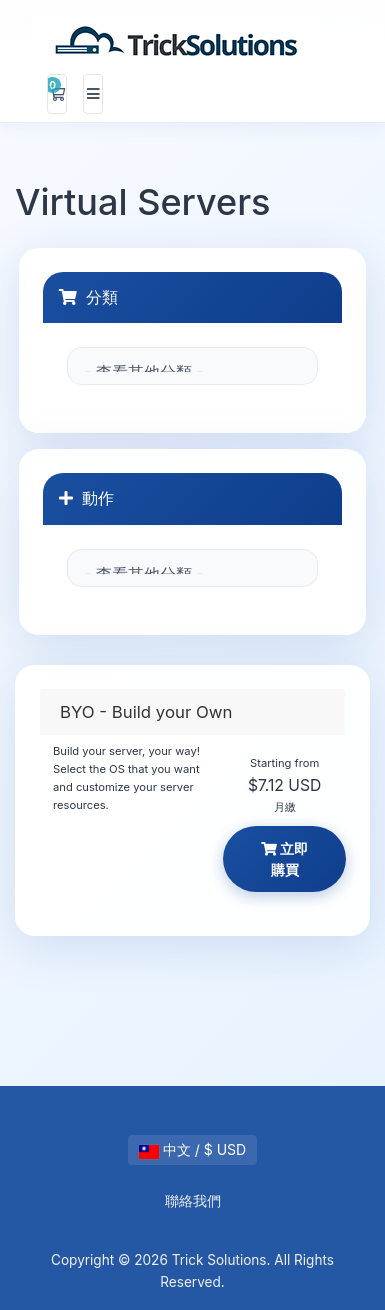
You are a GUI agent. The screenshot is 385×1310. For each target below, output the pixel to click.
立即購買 (285, 859)
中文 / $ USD (192, 1149)
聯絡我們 (193, 1200)
